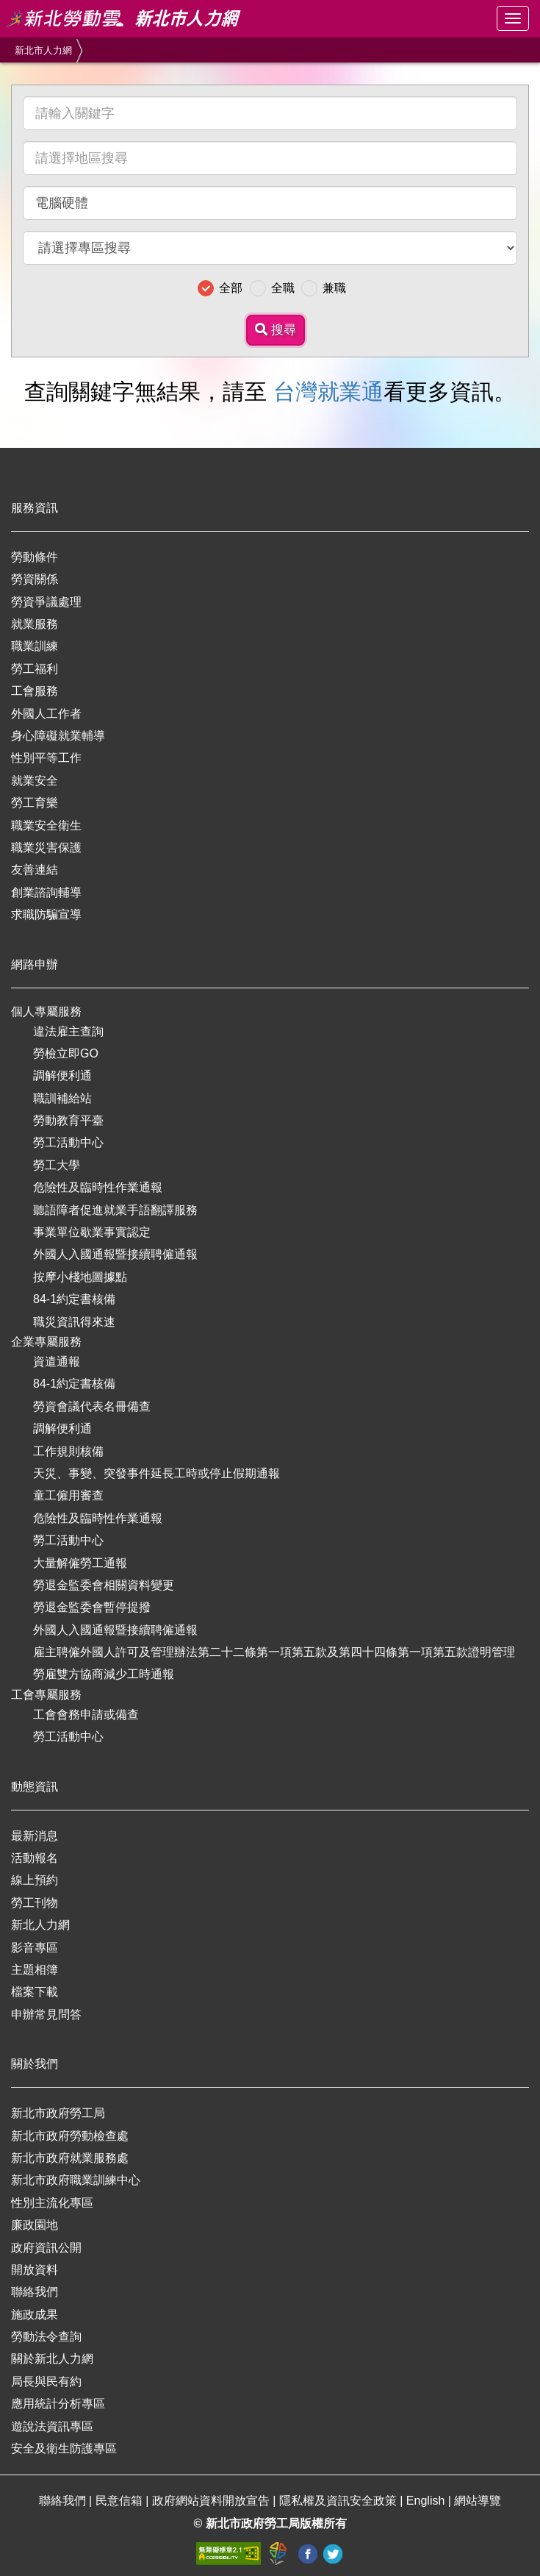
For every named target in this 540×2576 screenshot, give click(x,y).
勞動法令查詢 (46, 2336)
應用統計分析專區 (58, 2403)
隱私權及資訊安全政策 (339, 2500)
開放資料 (34, 2269)
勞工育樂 (34, 802)
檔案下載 (34, 1991)
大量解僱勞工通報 (80, 1563)
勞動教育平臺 (68, 1120)
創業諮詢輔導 (46, 892)
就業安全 (34, 780)
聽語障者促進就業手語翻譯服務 (115, 1210)
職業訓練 (34, 646)
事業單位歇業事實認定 (92, 1232)
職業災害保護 (46, 847)
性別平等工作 (46, 758)
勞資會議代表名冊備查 (92, 1406)
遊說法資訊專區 (52, 2426)
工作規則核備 (68, 1451)
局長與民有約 (46, 2381)
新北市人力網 (43, 50)
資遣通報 (56, 1361)
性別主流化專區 (52, 2203)
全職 (283, 288)
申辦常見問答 (46, 2014)
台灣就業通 (328, 391)
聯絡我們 (34, 2292)
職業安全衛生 (46, 825)
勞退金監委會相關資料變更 (103, 1585)
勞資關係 (34, 579)
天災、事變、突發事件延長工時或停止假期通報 (156, 1473)
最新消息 (34, 1836)
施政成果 (34, 2314)
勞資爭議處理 (46, 602)
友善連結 (34, 869)
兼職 (334, 288)
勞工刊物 (34, 1903)
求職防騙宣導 (46, 914)
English (427, 2500)
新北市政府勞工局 (58, 2113)
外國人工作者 (46, 713)
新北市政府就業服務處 (70, 2158)
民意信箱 (120, 2500)
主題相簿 (34, 1969)
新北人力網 (40, 1925)
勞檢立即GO (65, 1053)
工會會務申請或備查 (86, 1714)
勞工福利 (34, 669)
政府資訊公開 (46, 2247)
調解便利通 (62, 1075)
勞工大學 (56, 1165)
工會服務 (34, 691)
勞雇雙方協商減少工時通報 (103, 1674)
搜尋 (275, 330)
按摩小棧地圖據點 (80, 1277)
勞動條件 (34, 557)
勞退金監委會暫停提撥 (92, 1607)
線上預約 (34, 1880)
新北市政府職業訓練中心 (75, 2180)
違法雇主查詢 (68, 1031)
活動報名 (34, 1858)
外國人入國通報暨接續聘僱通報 (115, 1254)
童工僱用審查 (68, 1495)
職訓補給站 (62, 1098)
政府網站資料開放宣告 (212, 2500)
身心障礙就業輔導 (58, 735)
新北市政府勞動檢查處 (70, 2136)
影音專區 (34, 1947)
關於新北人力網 (52, 2358)
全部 (230, 288)
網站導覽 (477, 2500)
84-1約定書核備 (74, 1299)
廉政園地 (34, 2225)
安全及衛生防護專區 (64, 2448)
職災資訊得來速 (74, 1322)
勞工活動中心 (68, 1142)
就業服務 (34, 624)
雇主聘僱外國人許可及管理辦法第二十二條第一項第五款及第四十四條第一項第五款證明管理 (274, 1652)
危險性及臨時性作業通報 (97, 1187)
